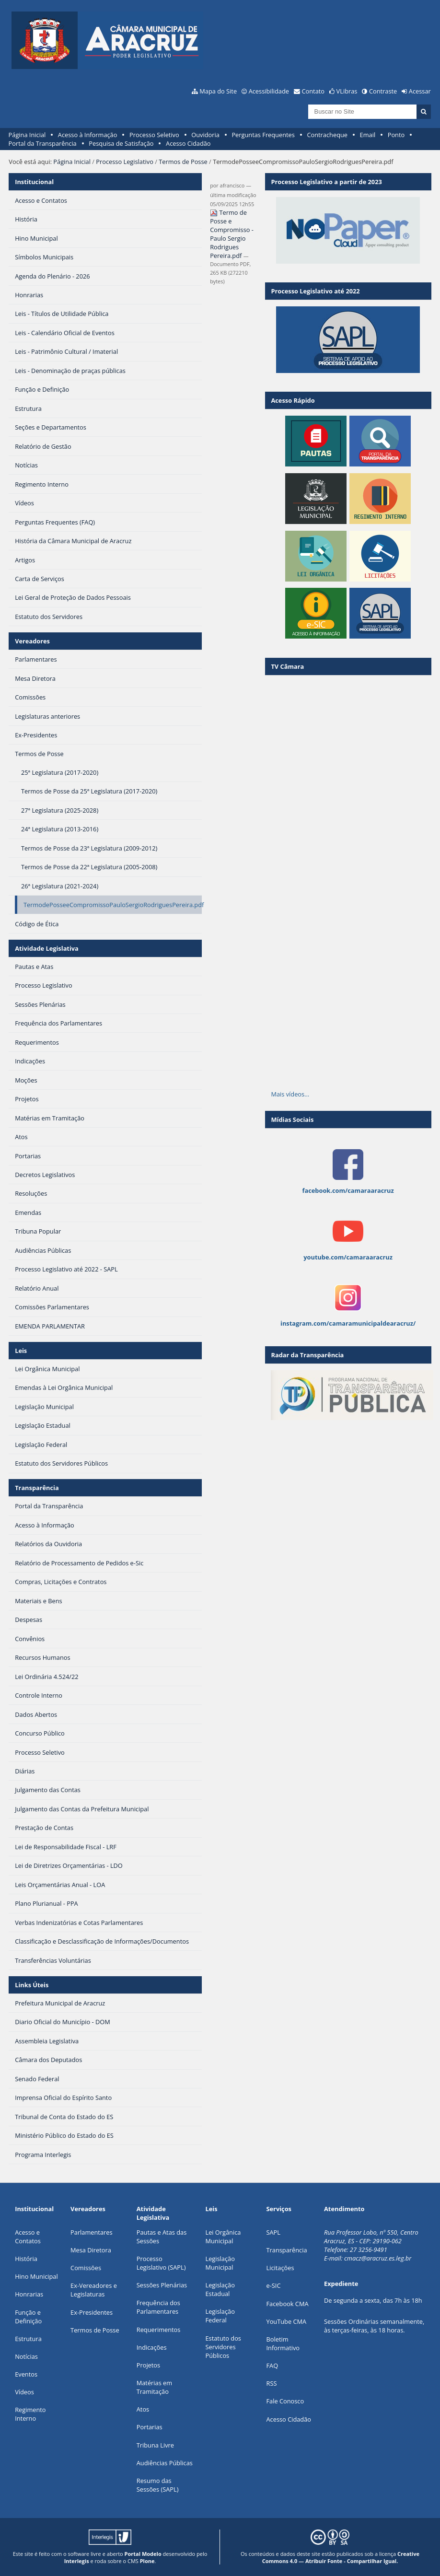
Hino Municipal (36, 2276)
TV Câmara (287, 666)
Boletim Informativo (283, 2343)
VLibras (347, 91)
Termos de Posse (183, 161)
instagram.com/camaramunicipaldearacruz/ (348, 1323)
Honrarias (29, 2294)
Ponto (396, 134)
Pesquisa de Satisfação (121, 143)
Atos (143, 2409)
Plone (147, 2560)
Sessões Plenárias (162, 2285)
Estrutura (28, 2338)
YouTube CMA (286, 2321)
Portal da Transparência (43, 143)
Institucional (34, 181)
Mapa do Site (218, 91)
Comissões (85, 2267)
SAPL (273, 2232)
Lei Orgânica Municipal (223, 2236)
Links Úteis (31, 1985)
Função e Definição (28, 2316)
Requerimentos (159, 2329)
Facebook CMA (287, 2303)
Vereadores (32, 641)
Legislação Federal (219, 2315)
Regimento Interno (30, 2414)
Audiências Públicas (165, 2463)
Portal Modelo (143, 2553)
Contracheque (327, 134)
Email (368, 134)
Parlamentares (91, 2232)
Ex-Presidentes (91, 2312)
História (26, 2258)
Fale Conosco (285, 2401)
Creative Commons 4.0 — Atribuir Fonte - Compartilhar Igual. (340, 2557)
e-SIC (273, 2285)
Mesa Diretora (90, 2250)
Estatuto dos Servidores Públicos (223, 2347)
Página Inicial (27, 134)
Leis (21, 1350)
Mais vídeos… (290, 1094)
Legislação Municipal (219, 2263)
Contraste (383, 91)
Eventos (26, 2374)
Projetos (148, 2365)
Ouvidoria (205, 134)
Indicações (152, 2347)
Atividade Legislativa (47, 948)
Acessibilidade (269, 91)
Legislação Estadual (219, 2289)
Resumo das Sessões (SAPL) (158, 2485)
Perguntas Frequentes (263, 134)
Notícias (26, 2356)
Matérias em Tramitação (154, 2387)
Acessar (420, 91)
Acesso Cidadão (188, 143)
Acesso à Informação (87, 134)
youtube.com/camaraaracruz (348, 1257)
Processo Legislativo (124, 161)
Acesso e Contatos (28, 2236)
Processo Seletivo (154, 134)
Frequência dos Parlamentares (158, 2307)
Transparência (37, 1487)
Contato (313, 91)
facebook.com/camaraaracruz (348, 1190)
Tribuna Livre (155, 2445)
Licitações (280, 2267)
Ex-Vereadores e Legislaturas (93, 2289)
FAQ (272, 2365)
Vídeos (24, 2392)
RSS (271, 2383)
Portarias (149, 2427)
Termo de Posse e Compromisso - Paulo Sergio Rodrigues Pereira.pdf (232, 234)
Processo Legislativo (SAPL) (161, 2263)
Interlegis (76, 2560)
